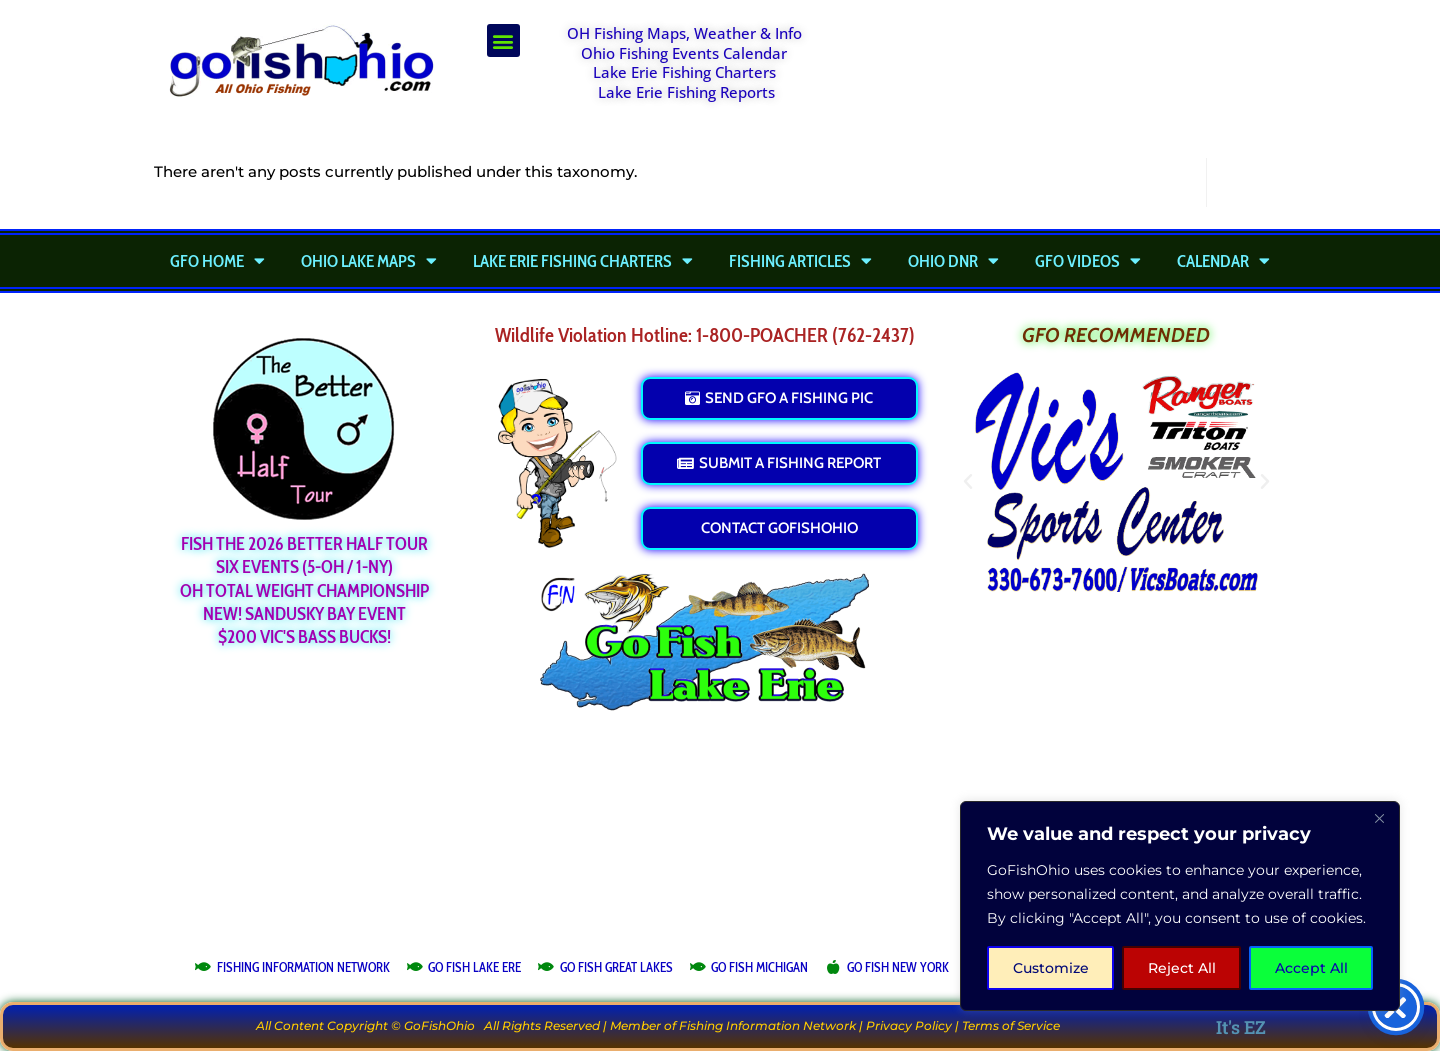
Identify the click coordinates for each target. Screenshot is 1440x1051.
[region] (1180, 906)
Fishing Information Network (767, 1025)
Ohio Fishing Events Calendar (684, 53)
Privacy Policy (909, 1025)
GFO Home (217, 261)
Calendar (1223, 261)
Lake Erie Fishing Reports (686, 92)
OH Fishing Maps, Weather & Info (684, 33)
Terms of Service (1011, 1025)
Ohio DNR (953, 261)
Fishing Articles (800, 261)
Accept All (1311, 968)
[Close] (1379, 818)
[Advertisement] (1066, 74)
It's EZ (1241, 1027)
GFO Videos (1088, 261)
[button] (503, 40)
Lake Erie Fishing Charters (684, 72)
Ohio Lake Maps (369, 261)
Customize (1051, 968)
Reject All (1182, 968)
